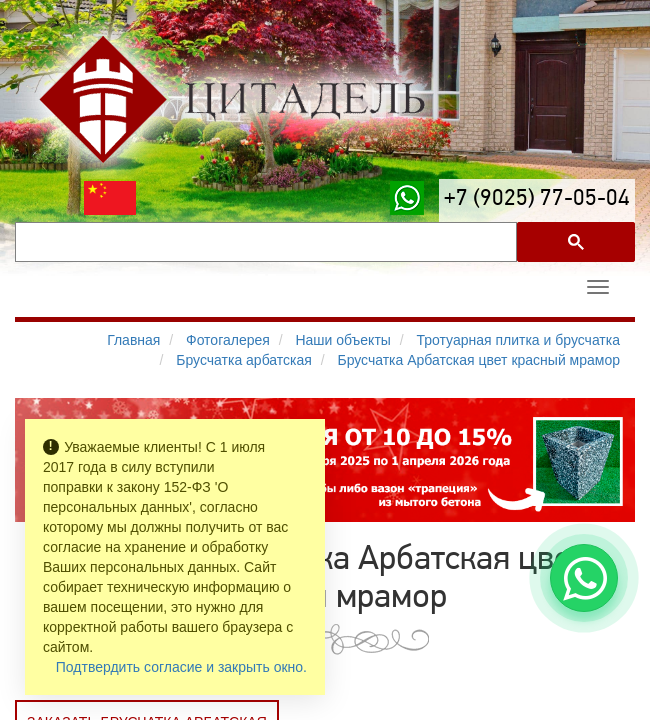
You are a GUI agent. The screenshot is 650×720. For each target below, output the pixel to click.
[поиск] (264, 242)
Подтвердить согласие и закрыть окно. (181, 667)
